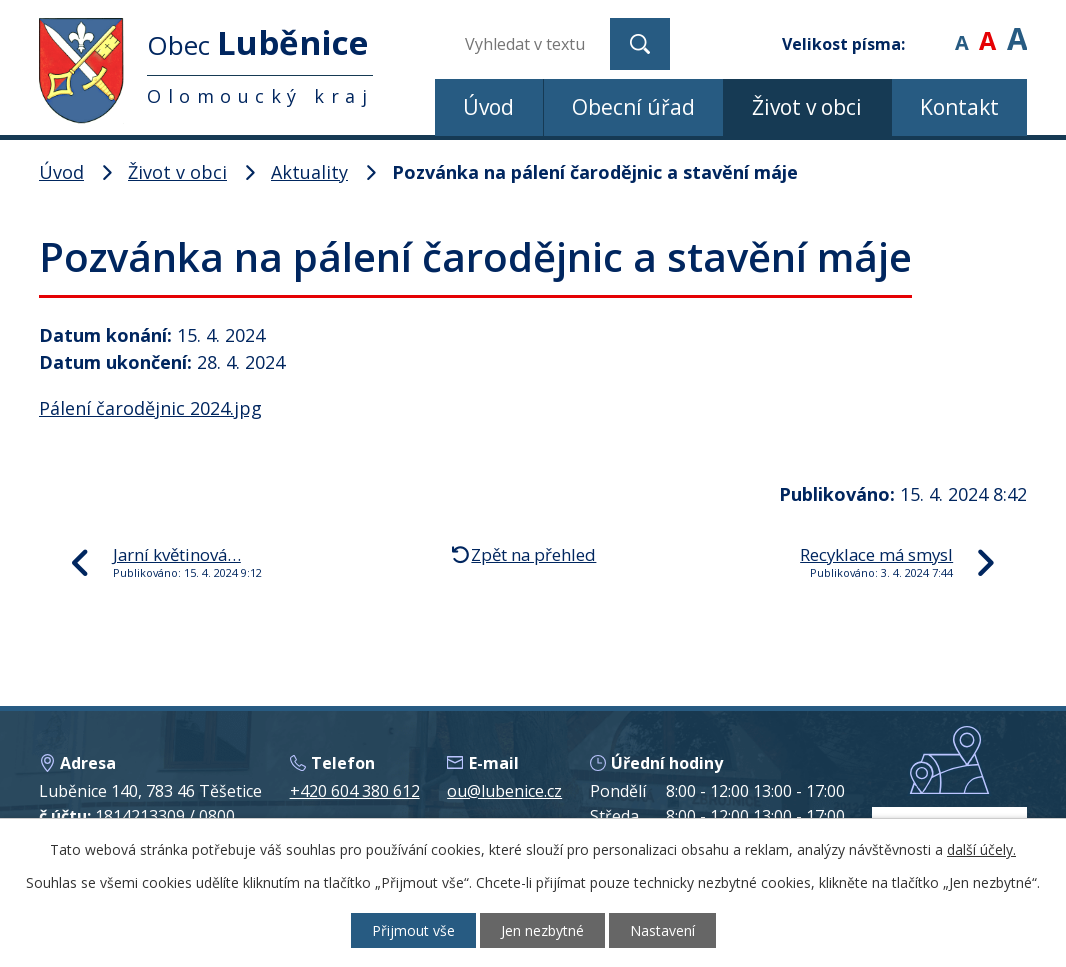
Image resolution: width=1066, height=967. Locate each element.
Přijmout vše (413, 930)
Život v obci (807, 107)
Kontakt (959, 107)
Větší (1017, 29)
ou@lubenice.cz (504, 791)
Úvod (488, 107)
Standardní (987, 29)
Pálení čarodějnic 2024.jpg (150, 408)
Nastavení (662, 930)
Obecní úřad (633, 107)
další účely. (981, 849)
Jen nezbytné (542, 930)
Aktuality (309, 172)
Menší (961, 29)
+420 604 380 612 (355, 791)
